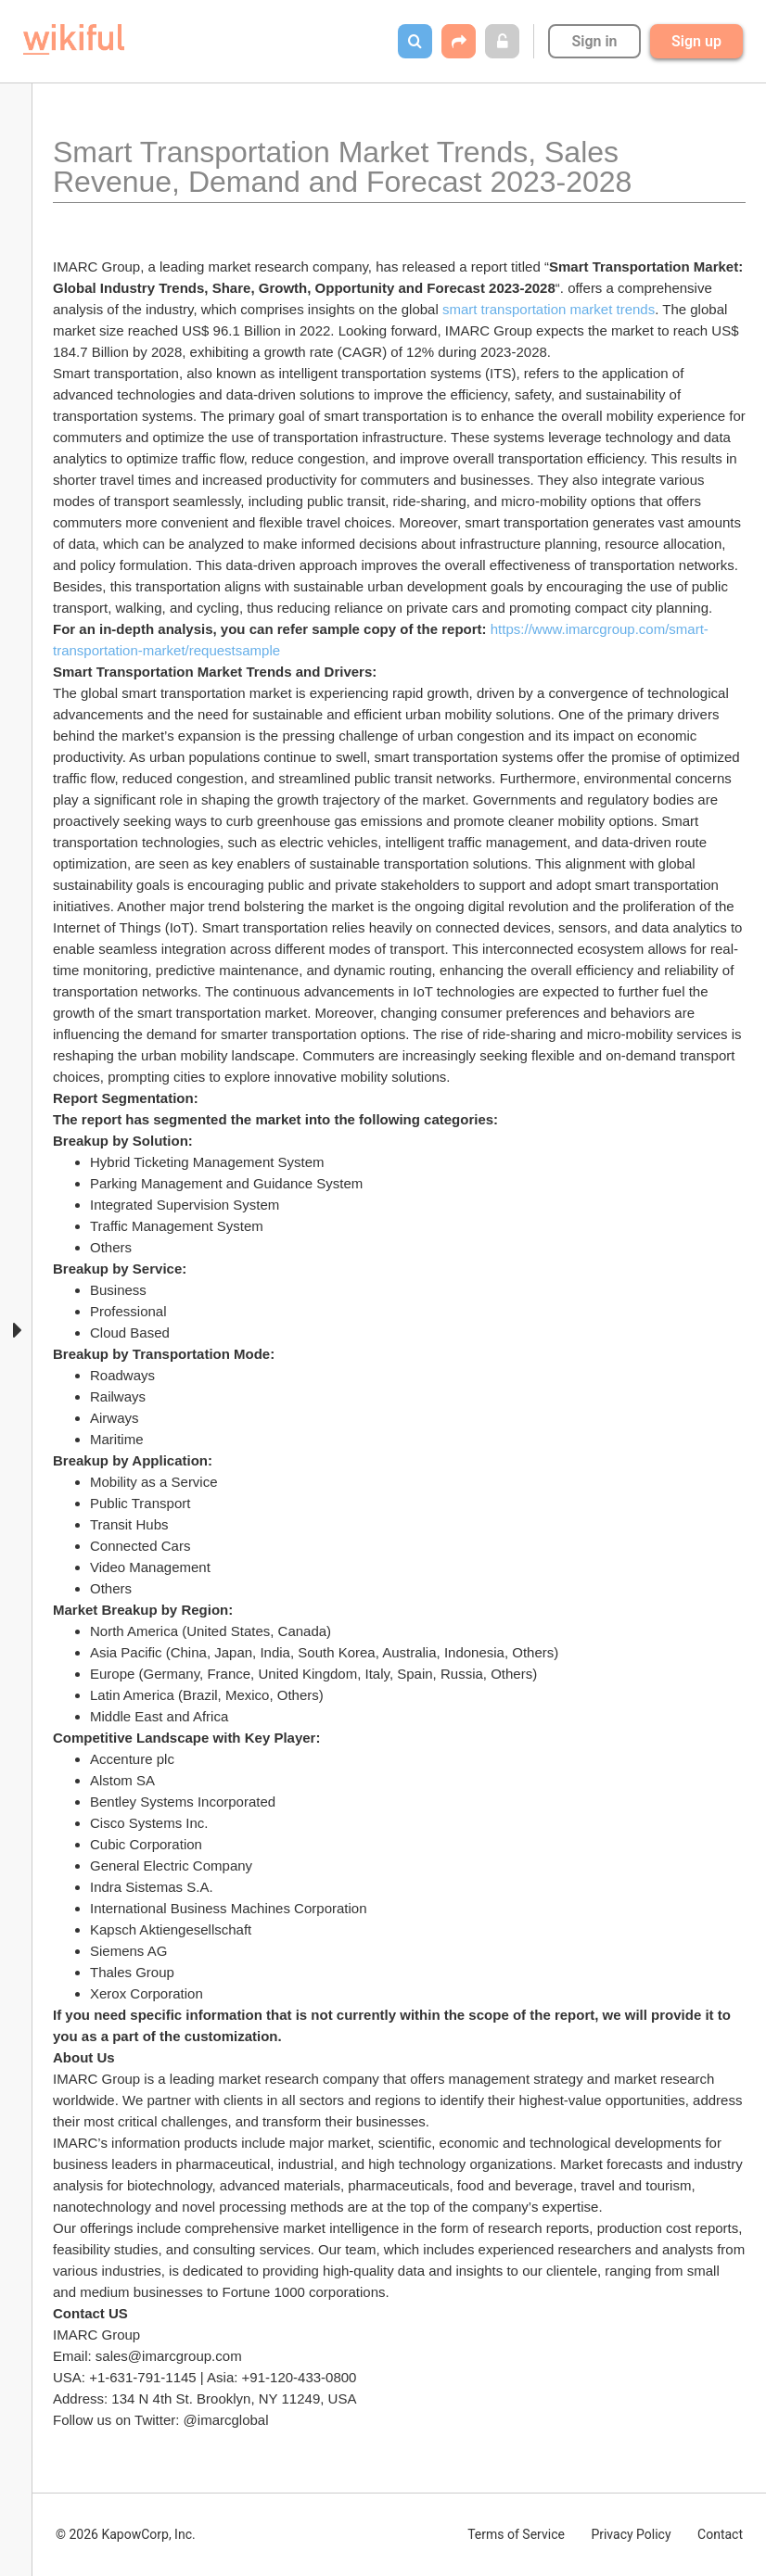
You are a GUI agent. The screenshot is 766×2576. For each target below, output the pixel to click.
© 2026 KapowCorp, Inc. (126, 2534)
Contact (720, 2534)
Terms (516, 2534)
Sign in (594, 41)
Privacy (630, 2534)
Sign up (696, 41)
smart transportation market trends (548, 309)
